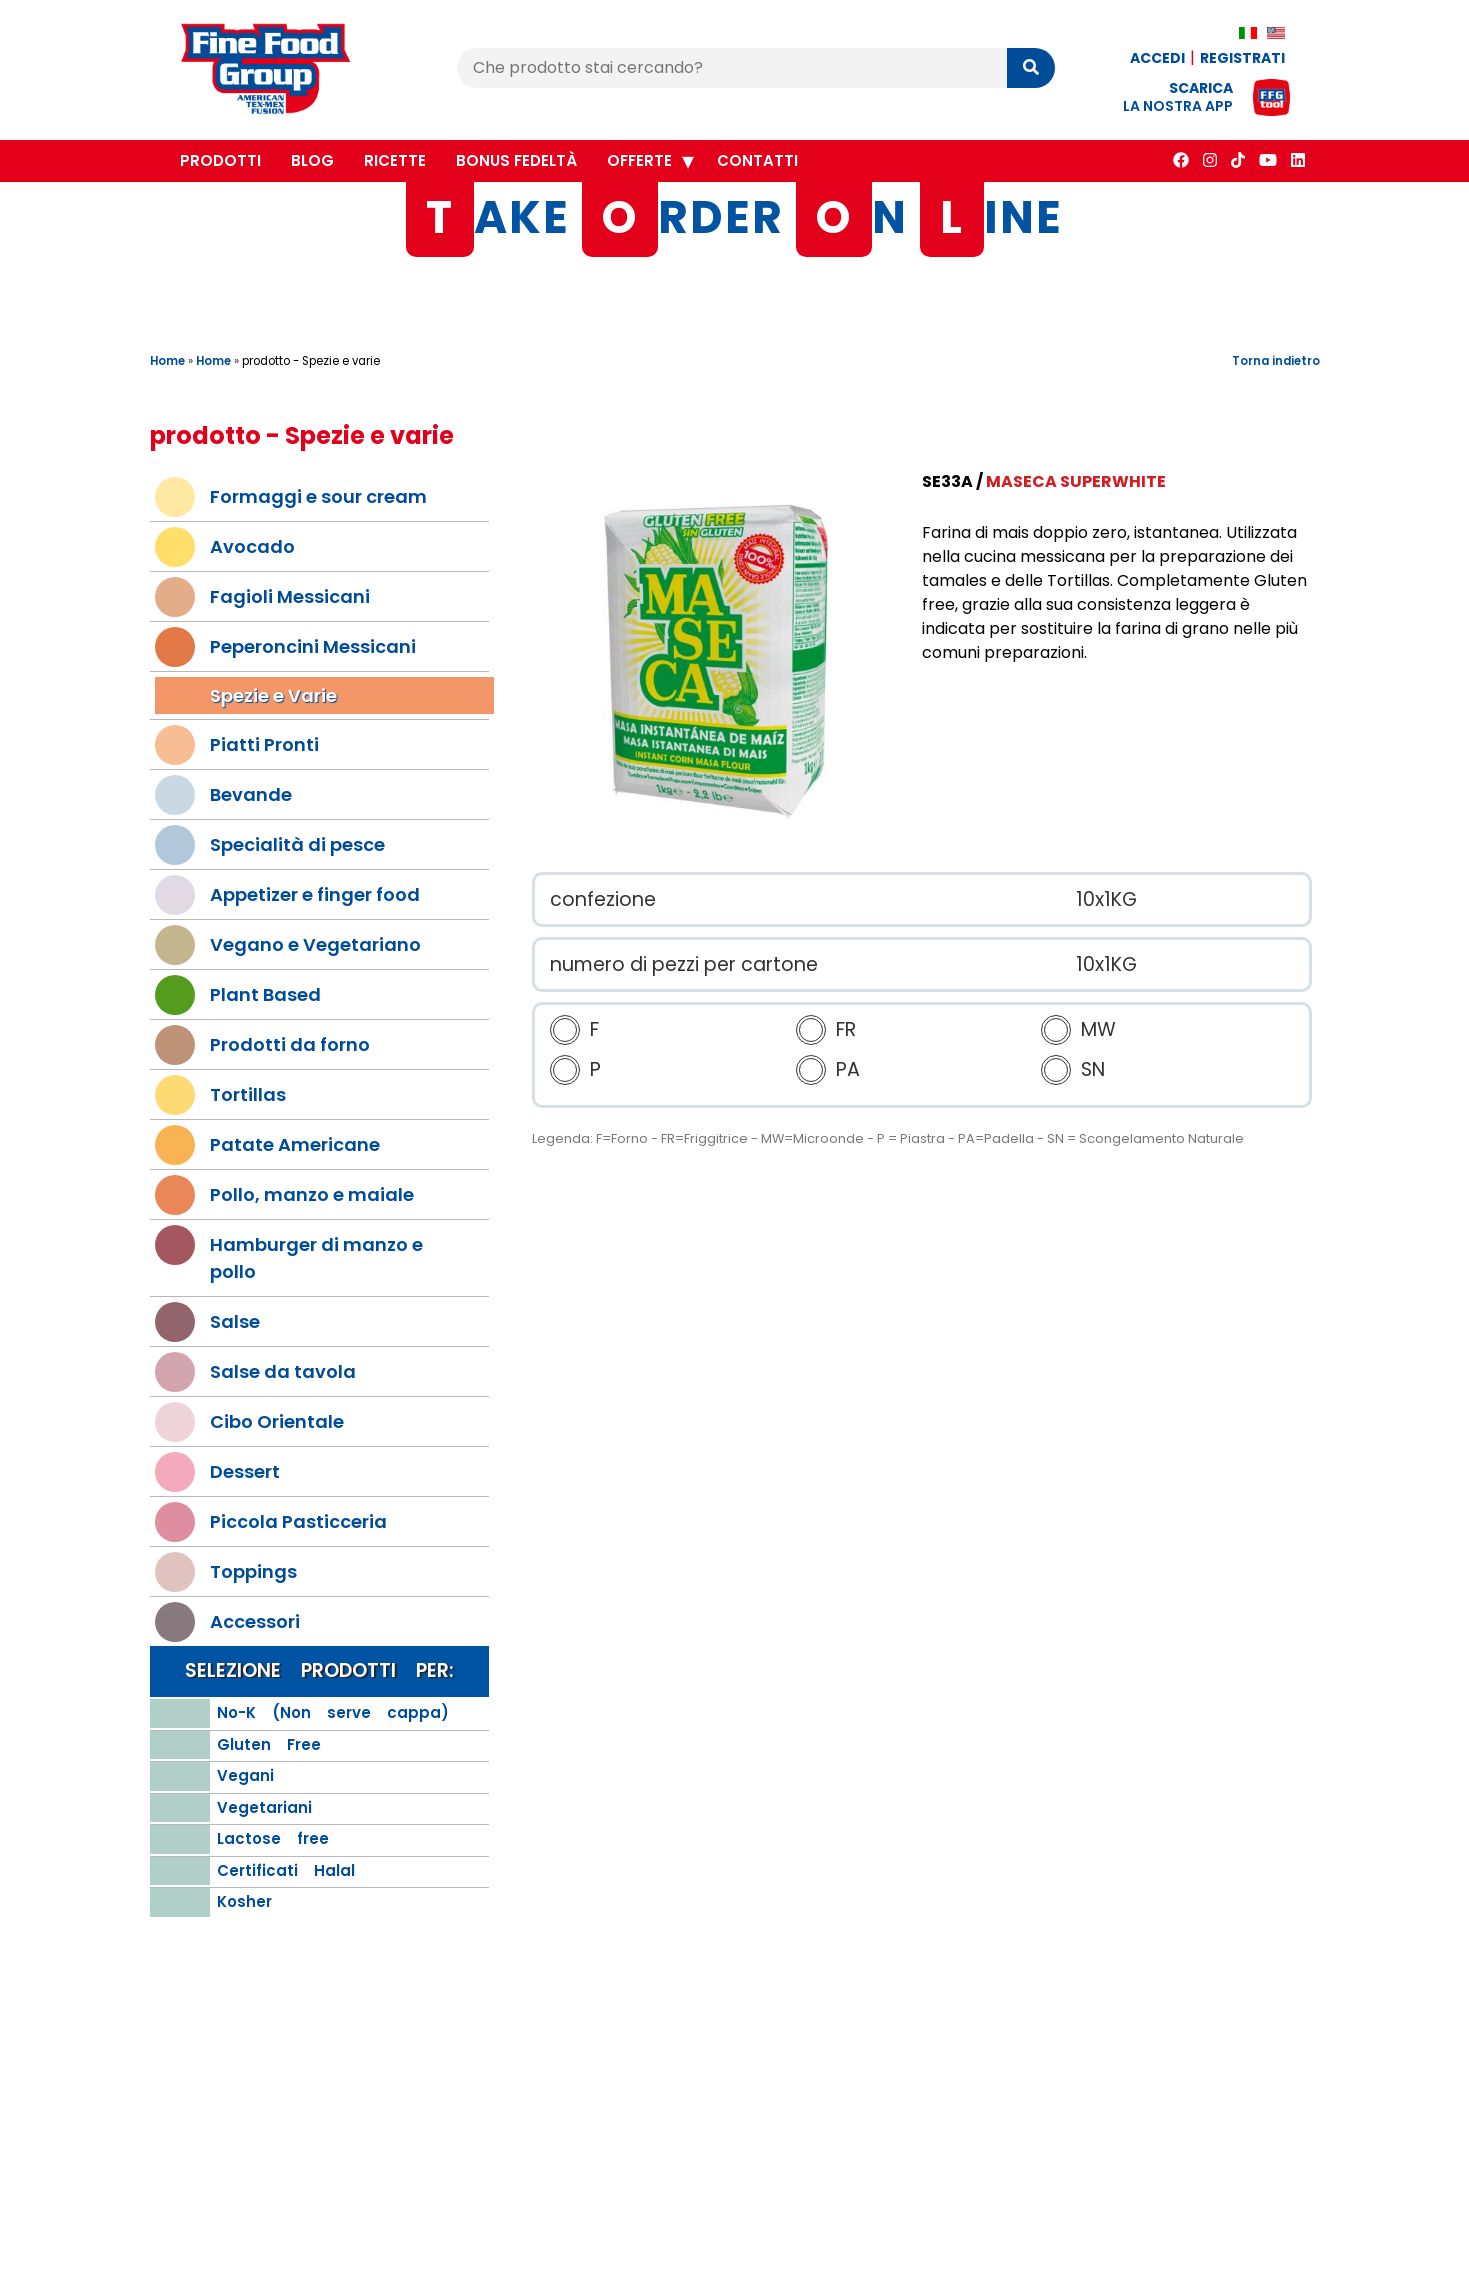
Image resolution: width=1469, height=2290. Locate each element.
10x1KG (1106, 899)
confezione (603, 899)
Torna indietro (1276, 361)
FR (846, 1030)
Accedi (1157, 58)
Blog (312, 160)
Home (167, 361)
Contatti (757, 160)
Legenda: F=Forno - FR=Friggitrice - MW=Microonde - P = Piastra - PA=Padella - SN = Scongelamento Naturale (888, 1139)
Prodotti (220, 160)
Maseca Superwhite (1076, 481)
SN (1093, 1070)
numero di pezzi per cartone (684, 964)
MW (1098, 1030)
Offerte (639, 160)
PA (848, 1070)
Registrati (1242, 58)
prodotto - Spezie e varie (311, 361)
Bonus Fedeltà (516, 160)
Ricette (395, 160)
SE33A (947, 481)
